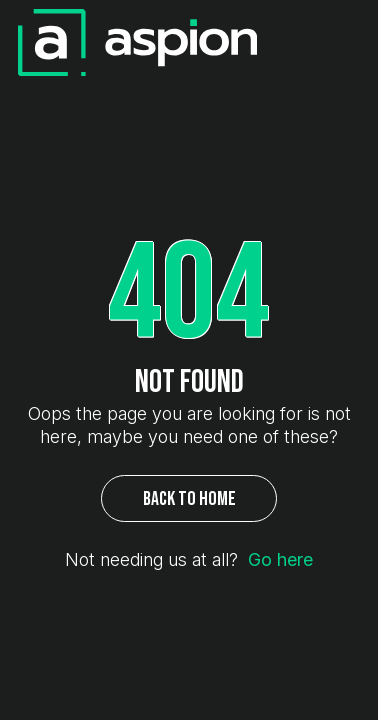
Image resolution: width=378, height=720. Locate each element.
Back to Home (189, 499)
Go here (280, 559)
